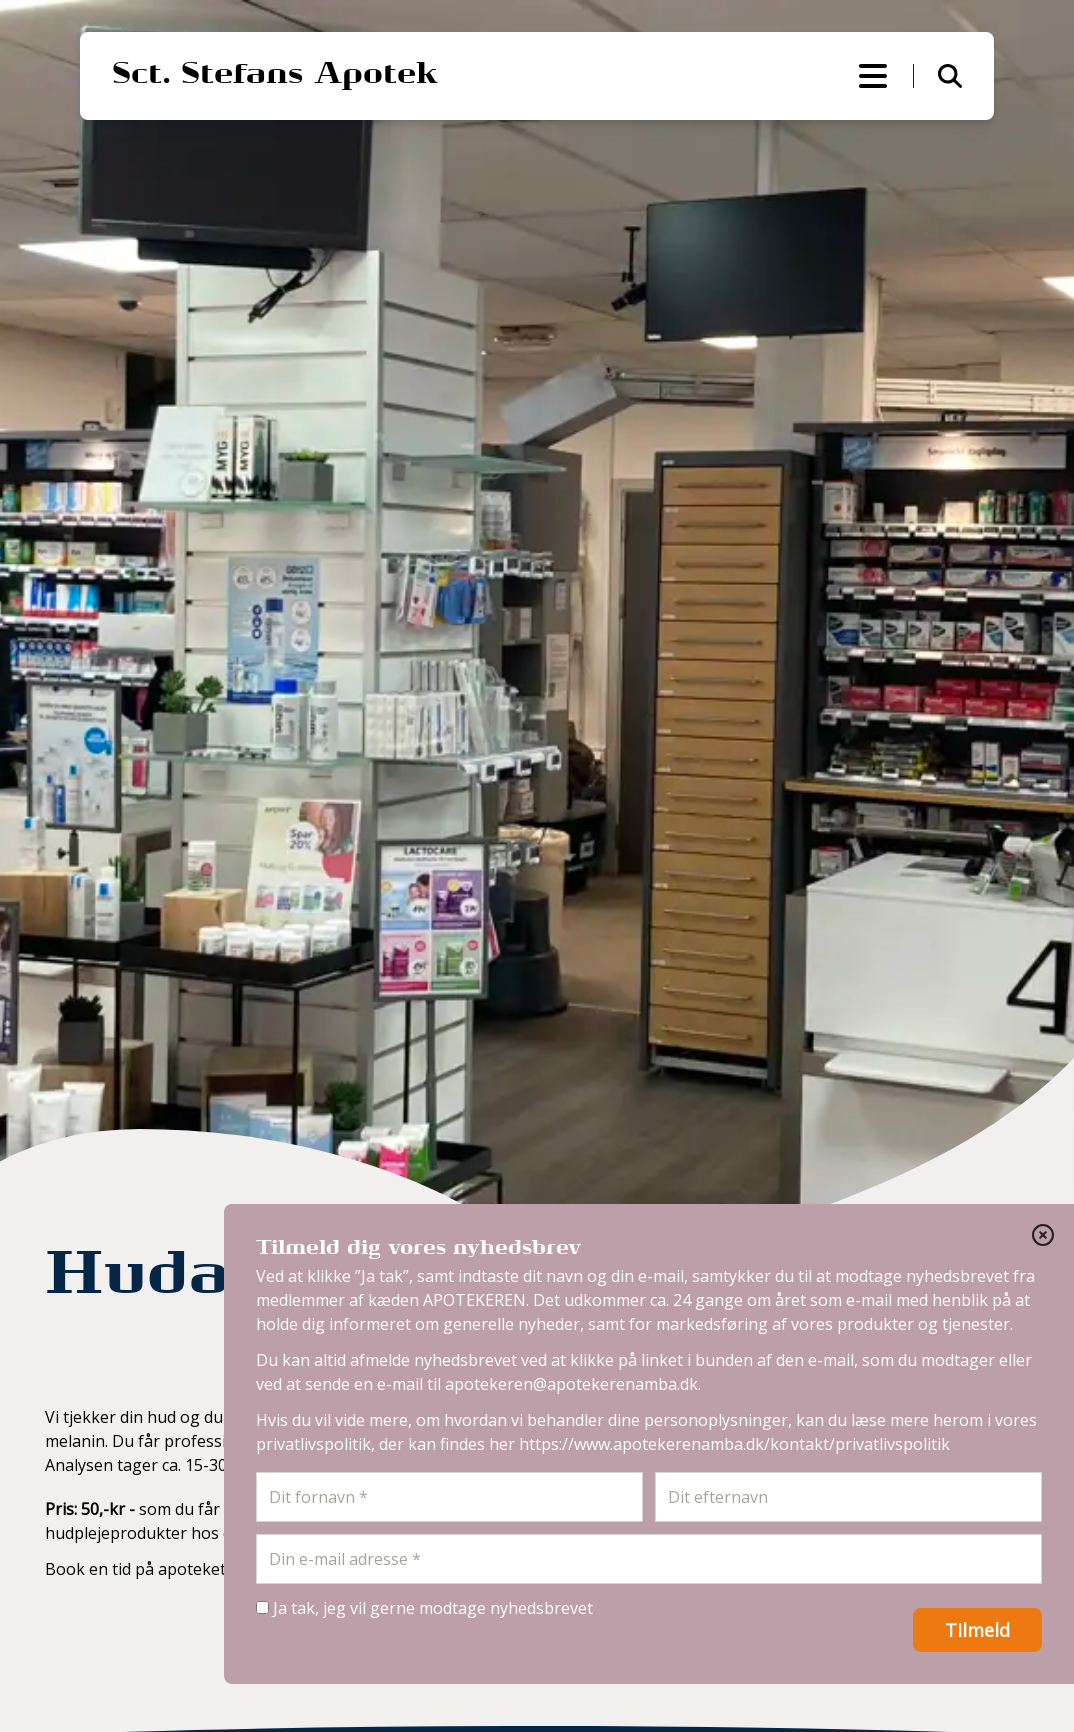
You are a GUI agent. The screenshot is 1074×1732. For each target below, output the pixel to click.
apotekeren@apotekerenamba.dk (571, 1384)
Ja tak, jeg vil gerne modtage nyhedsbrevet (424, 1608)
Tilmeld (977, 1630)
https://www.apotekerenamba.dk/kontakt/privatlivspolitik (734, 1444)
